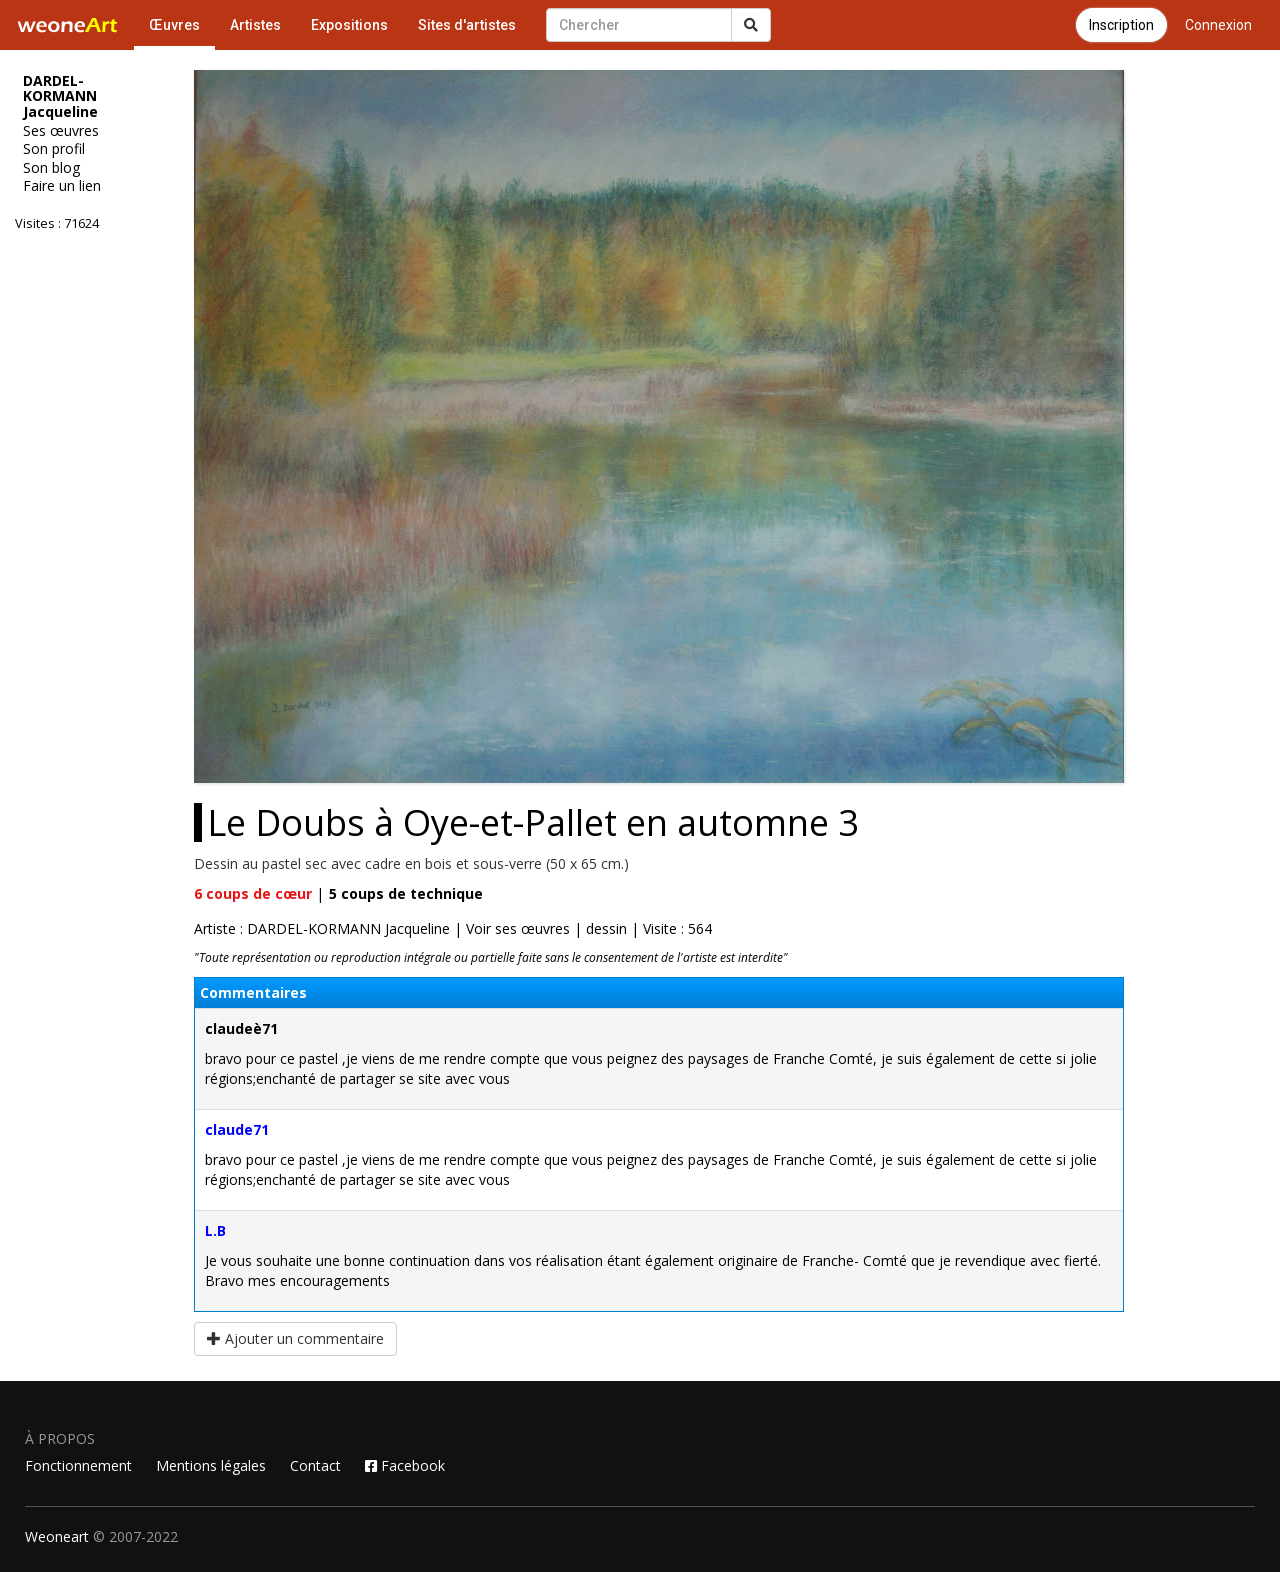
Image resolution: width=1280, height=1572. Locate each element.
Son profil (54, 149)
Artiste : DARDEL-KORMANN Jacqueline (322, 928)
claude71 (237, 1129)
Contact (315, 1465)
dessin (606, 928)
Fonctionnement (78, 1465)
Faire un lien (62, 186)
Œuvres (174, 25)
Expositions (349, 25)
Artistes (255, 25)
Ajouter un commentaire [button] (295, 1338)
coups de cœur (253, 893)
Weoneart (57, 1536)
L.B (215, 1230)
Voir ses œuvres (518, 928)
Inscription (1121, 25)
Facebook (405, 1465)
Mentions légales (211, 1465)
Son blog (51, 168)
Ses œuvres (61, 131)
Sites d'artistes (467, 25)
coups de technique (406, 893)
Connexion (1218, 25)
